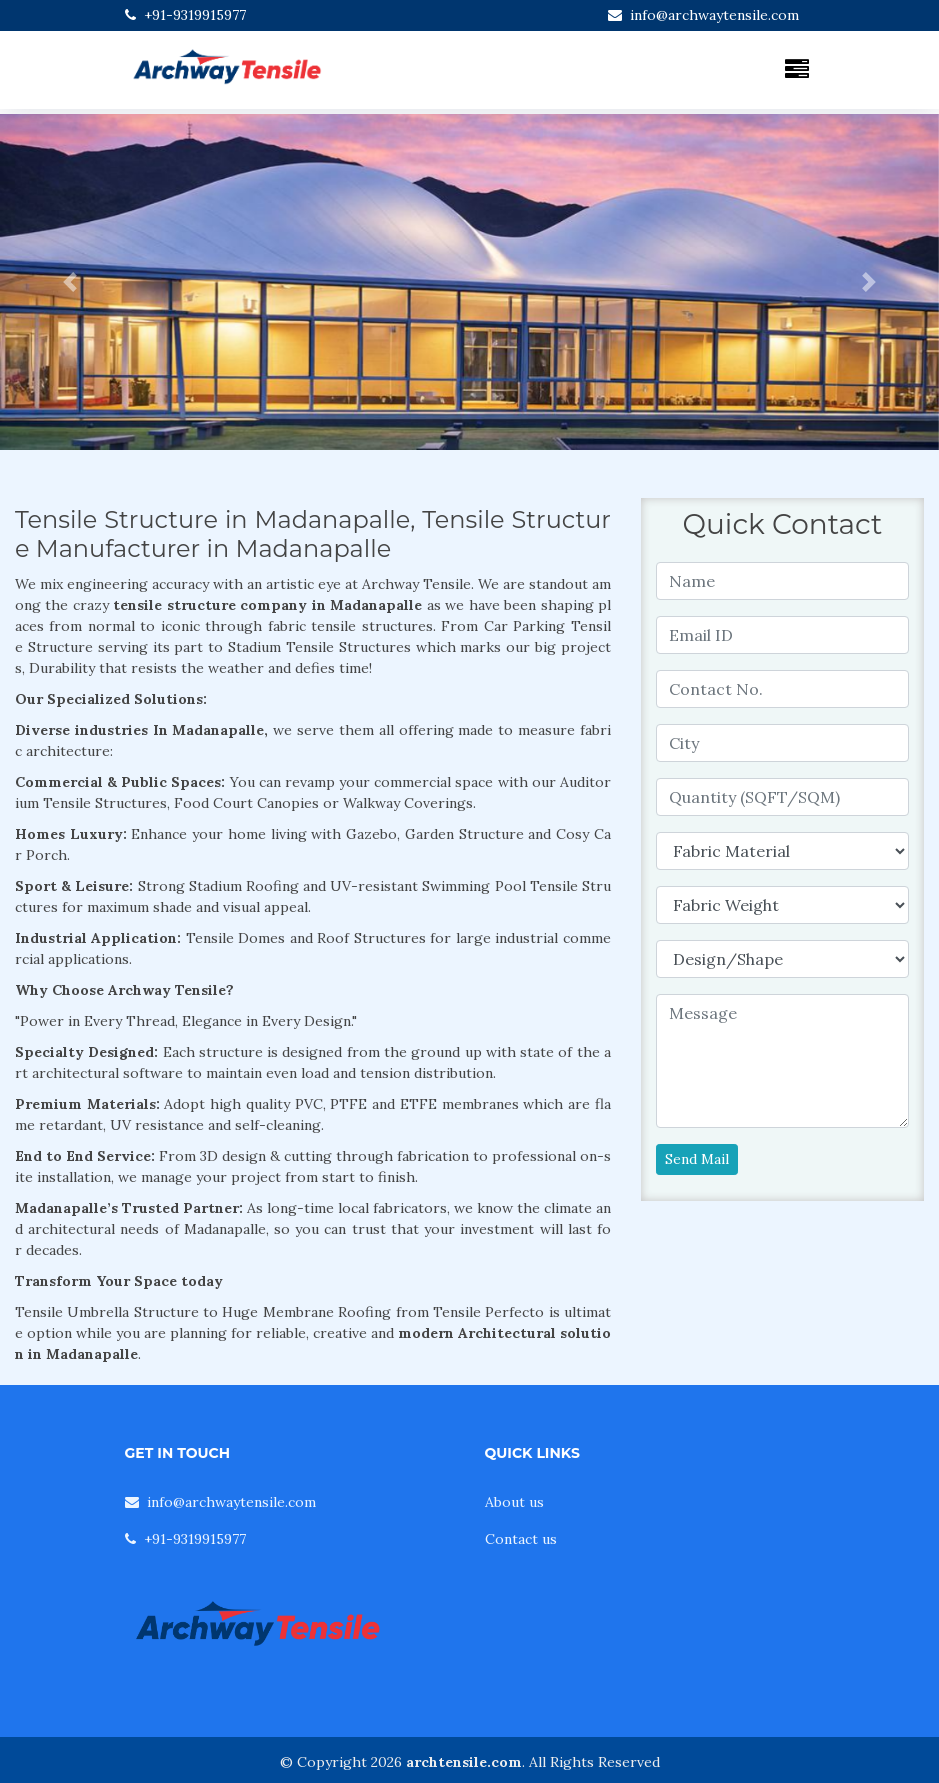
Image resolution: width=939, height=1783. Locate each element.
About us (514, 1502)
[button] (70, 282)
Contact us (521, 1539)
